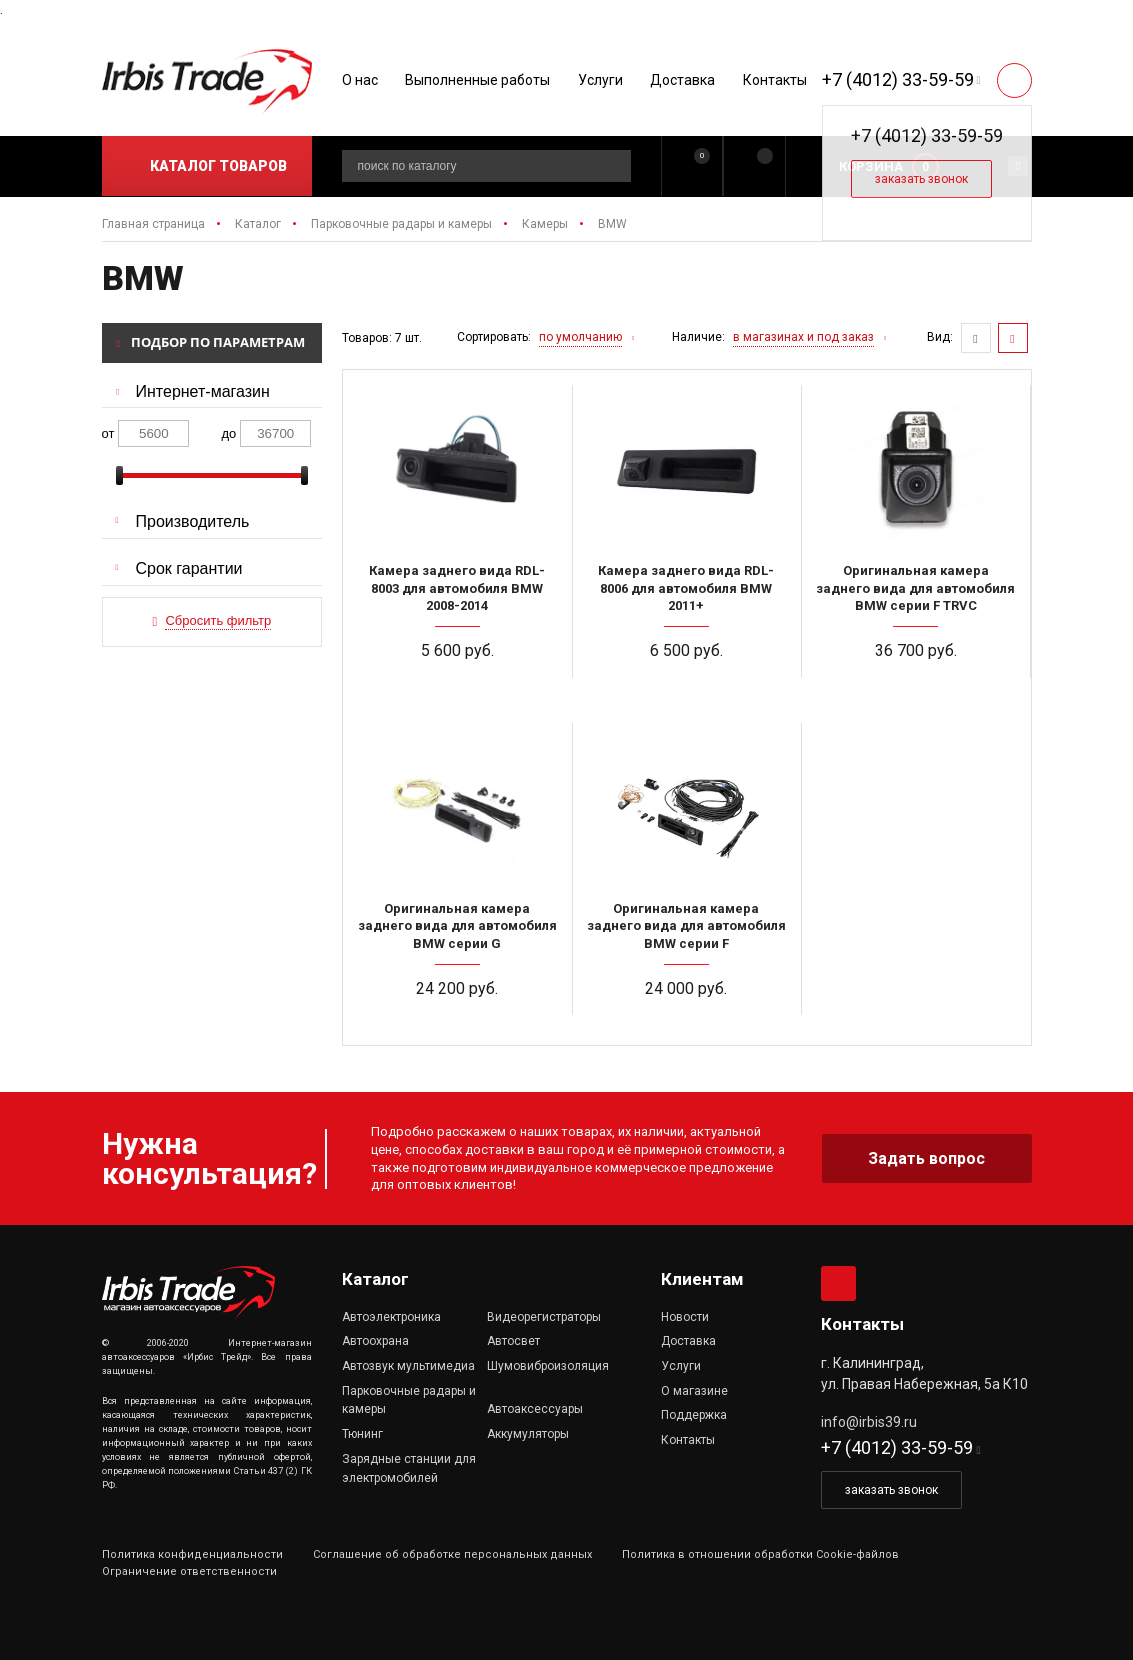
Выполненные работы (477, 80)
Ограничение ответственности (189, 1571)
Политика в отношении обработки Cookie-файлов (760, 1554)
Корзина (871, 166)
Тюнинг (362, 1434)
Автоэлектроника (391, 1317)
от (108, 433)
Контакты (775, 80)
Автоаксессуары (535, 1409)
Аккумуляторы (528, 1434)
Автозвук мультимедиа (408, 1366)
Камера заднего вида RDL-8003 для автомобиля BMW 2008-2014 (457, 588)
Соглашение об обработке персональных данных (452, 1554)
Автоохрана (375, 1341)
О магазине (694, 1391)
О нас (360, 80)
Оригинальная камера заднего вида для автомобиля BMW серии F (686, 926)
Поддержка (694, 1415)
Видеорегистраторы (544, 1317)
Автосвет (513, 1341)
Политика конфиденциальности (192, 1554)
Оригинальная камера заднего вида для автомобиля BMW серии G (457, 926)
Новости (685, 1317)
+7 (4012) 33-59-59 (898, 79)
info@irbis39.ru (869, 1422)
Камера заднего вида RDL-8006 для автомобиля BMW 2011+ (686, 588)
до (229, 433)
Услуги (600, 80)
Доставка (682, 80)
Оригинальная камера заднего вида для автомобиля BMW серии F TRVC (915, 588)
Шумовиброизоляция (548, 1366)
